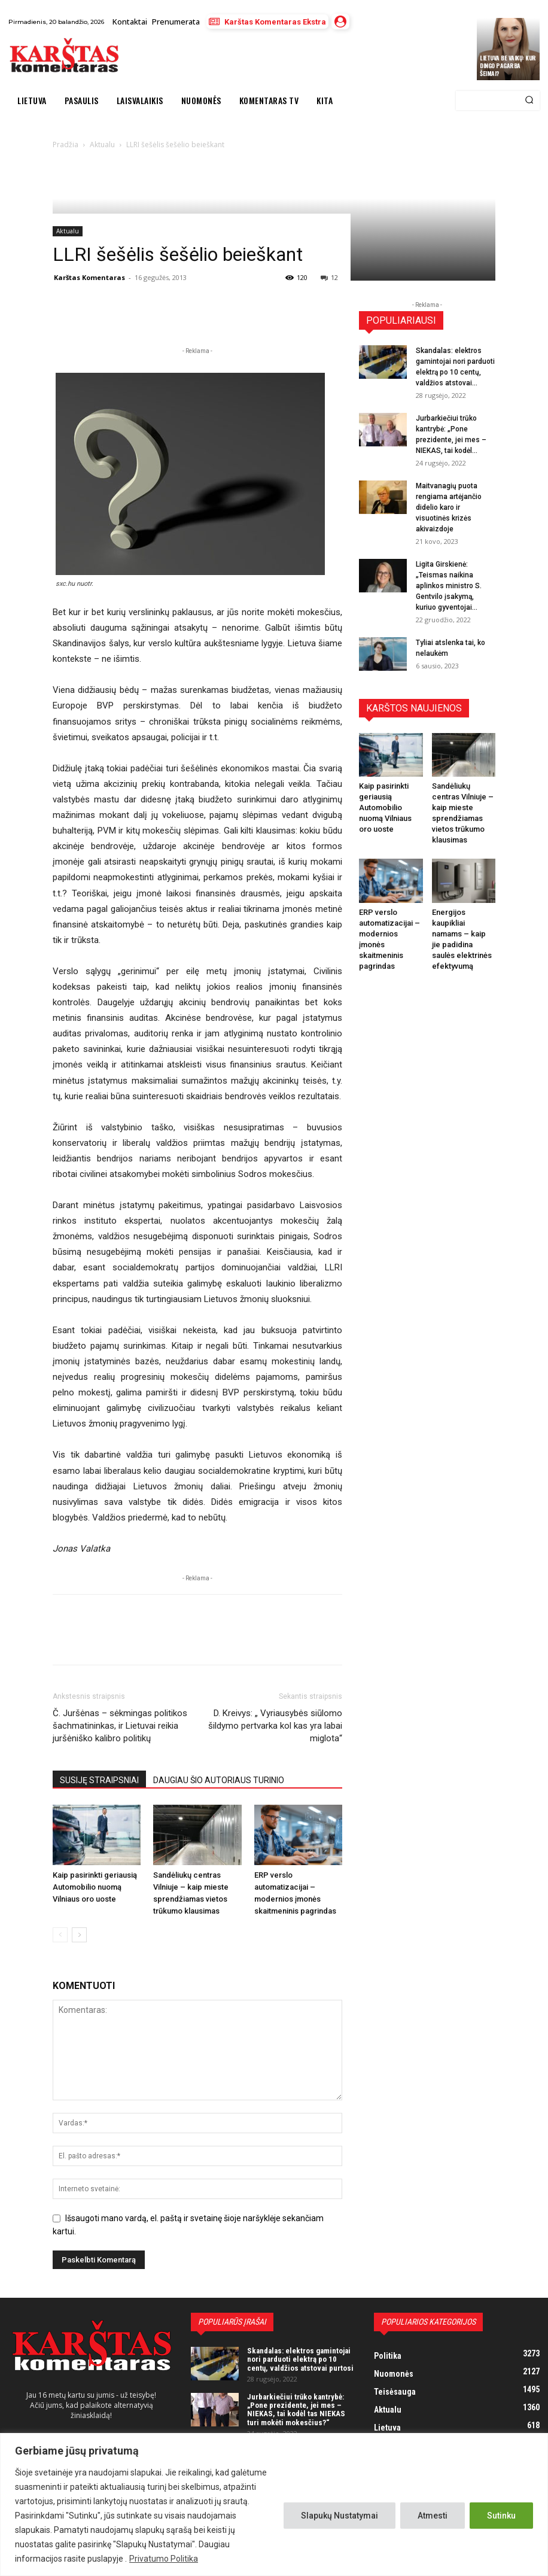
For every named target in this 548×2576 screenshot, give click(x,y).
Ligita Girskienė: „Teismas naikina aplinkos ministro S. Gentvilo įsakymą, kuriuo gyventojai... (449, 586)
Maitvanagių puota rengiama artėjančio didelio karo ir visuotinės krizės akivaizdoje (449, 507)
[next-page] (79, 1934)
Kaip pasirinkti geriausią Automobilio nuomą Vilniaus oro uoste (95, 1887)
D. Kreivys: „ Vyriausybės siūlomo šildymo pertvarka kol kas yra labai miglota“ (275, 1726)
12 (329, 277)
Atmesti (432, 2515)
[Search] (529, 100)
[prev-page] (60, 1934)
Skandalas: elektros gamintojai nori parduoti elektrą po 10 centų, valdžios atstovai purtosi (300, 2359)
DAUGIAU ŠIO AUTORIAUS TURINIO (218, 1780)
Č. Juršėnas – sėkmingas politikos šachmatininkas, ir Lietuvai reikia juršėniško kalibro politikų (120, 1726)
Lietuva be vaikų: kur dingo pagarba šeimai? (508, 65)
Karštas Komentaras (89, 277)
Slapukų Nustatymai (339, 2515)
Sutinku (501, 2515)
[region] (274, 2504)
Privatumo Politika (163, 2558)
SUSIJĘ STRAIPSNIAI (99, 1780)
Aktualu (67, 231)
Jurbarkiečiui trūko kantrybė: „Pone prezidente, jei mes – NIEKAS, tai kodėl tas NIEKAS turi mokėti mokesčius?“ (296, 2409)
